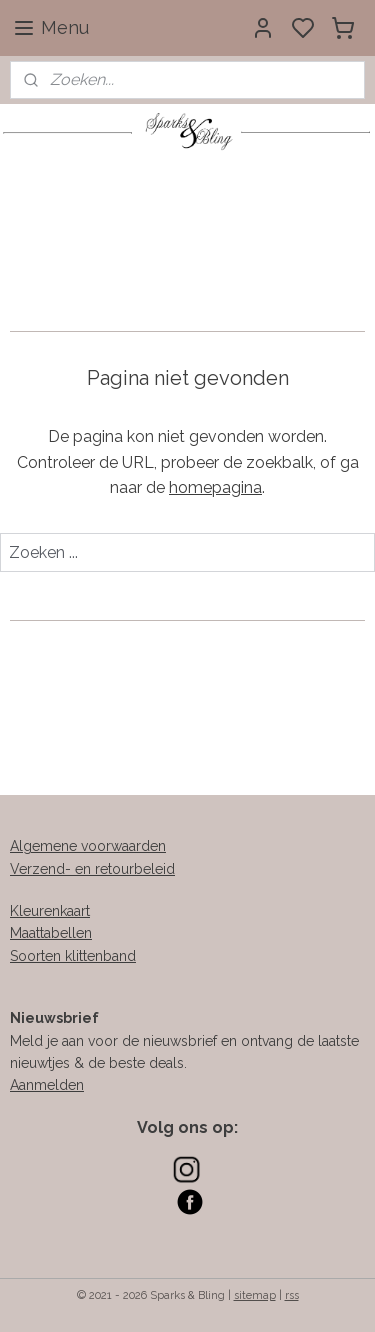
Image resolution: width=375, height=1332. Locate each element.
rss (292, 1295)
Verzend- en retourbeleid (92, 869)
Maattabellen (51, 933)
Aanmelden (47, 1085)
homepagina (215, 487)
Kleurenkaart (50, 911)
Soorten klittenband (73, 956)
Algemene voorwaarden (88, 846)
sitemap (255, 1295)
